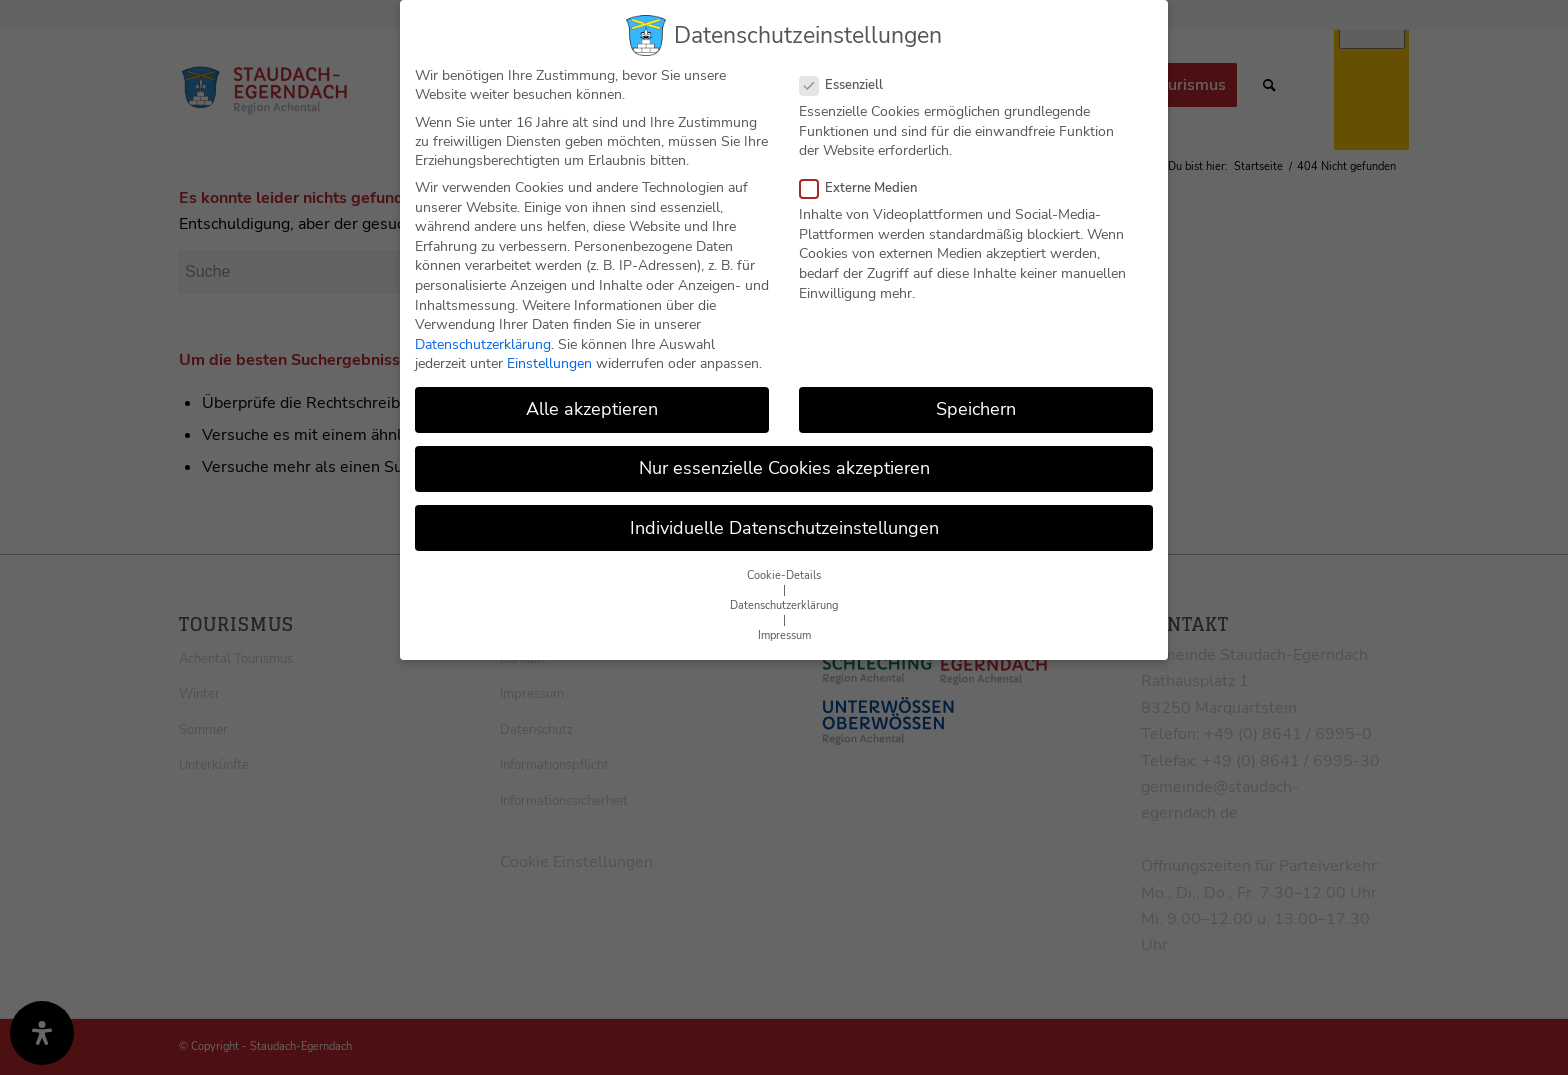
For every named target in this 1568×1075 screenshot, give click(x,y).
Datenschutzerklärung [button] (784, 605)
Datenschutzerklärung (483, 344)
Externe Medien (866, 188)
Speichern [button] (976, 409)
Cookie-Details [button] (784, 575)
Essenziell (849, 85)
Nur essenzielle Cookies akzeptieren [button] (784, 468)
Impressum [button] (784, 635)
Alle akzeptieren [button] (592, 409)
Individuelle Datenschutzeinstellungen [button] (784, 528)
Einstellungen (549, 363)
